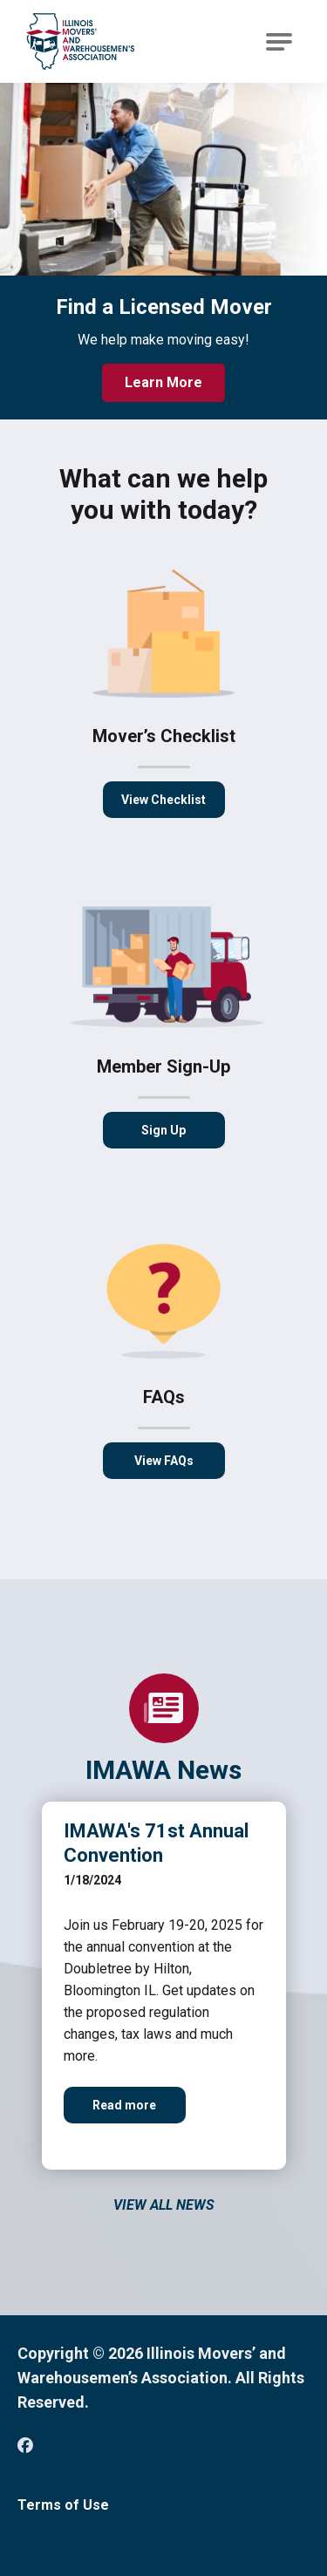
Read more (139, 2110)
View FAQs (164, 1461)
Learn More (163, 382)
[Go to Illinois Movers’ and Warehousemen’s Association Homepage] (80, 41)
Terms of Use (63, 2505)
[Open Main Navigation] (279, 42)
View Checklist (163, 800)
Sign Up (163, 1130)
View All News (164, 2205)
